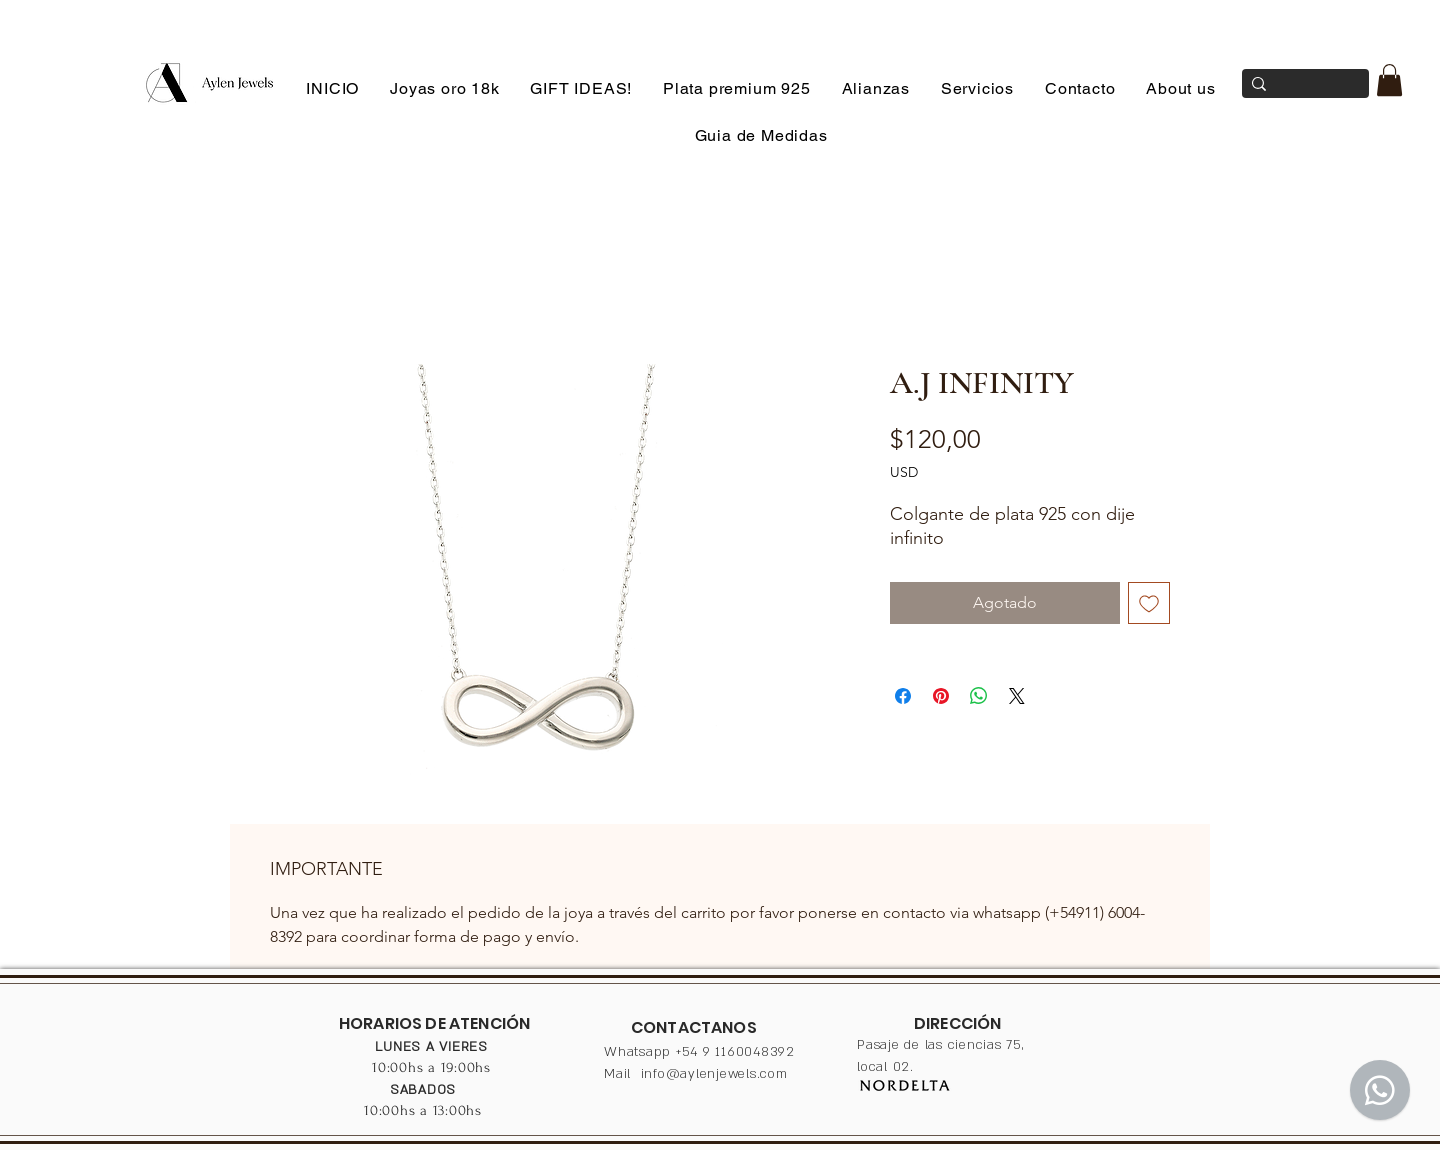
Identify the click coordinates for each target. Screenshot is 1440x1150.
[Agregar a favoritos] (1149, 603)
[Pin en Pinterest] (941, 696)
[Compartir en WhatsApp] (979, 696)
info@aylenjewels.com (714, 1074)
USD (904, 472)
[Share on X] (1017, 696)
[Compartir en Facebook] (903, 696)
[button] (1389, 80)
